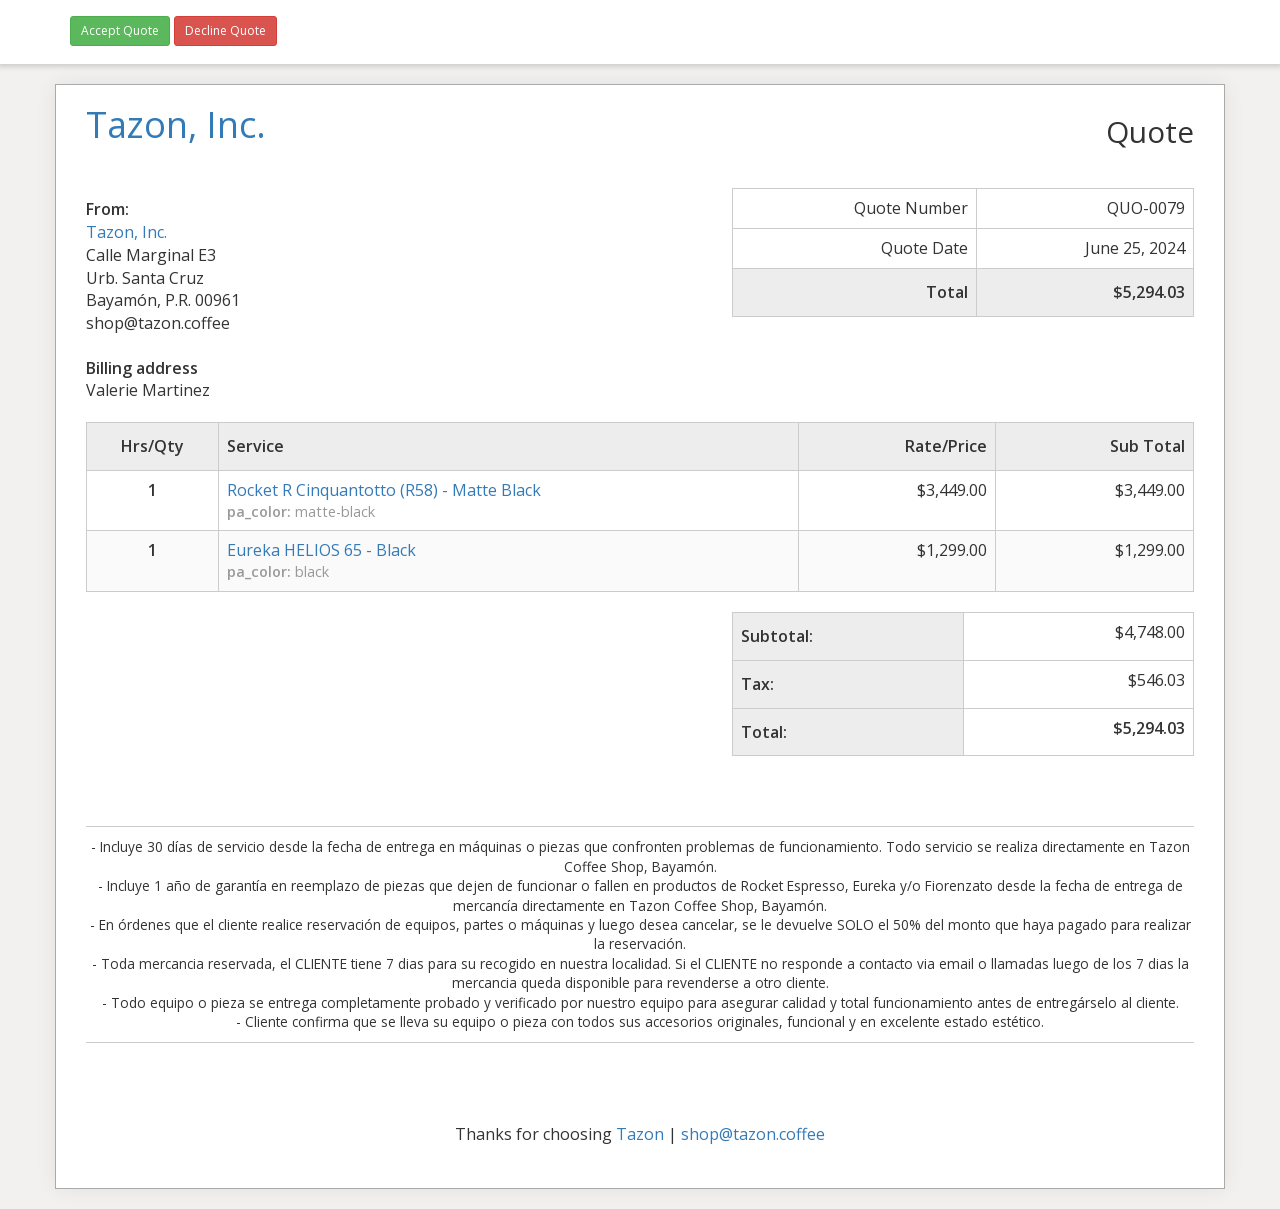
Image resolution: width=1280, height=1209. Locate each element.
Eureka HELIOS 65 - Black (321, 550)
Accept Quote (120, 30)
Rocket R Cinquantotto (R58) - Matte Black (384, 490)
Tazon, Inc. (126, 232)
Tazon (640, 1134)
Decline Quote (225, 30)
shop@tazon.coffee (753, 1134)
